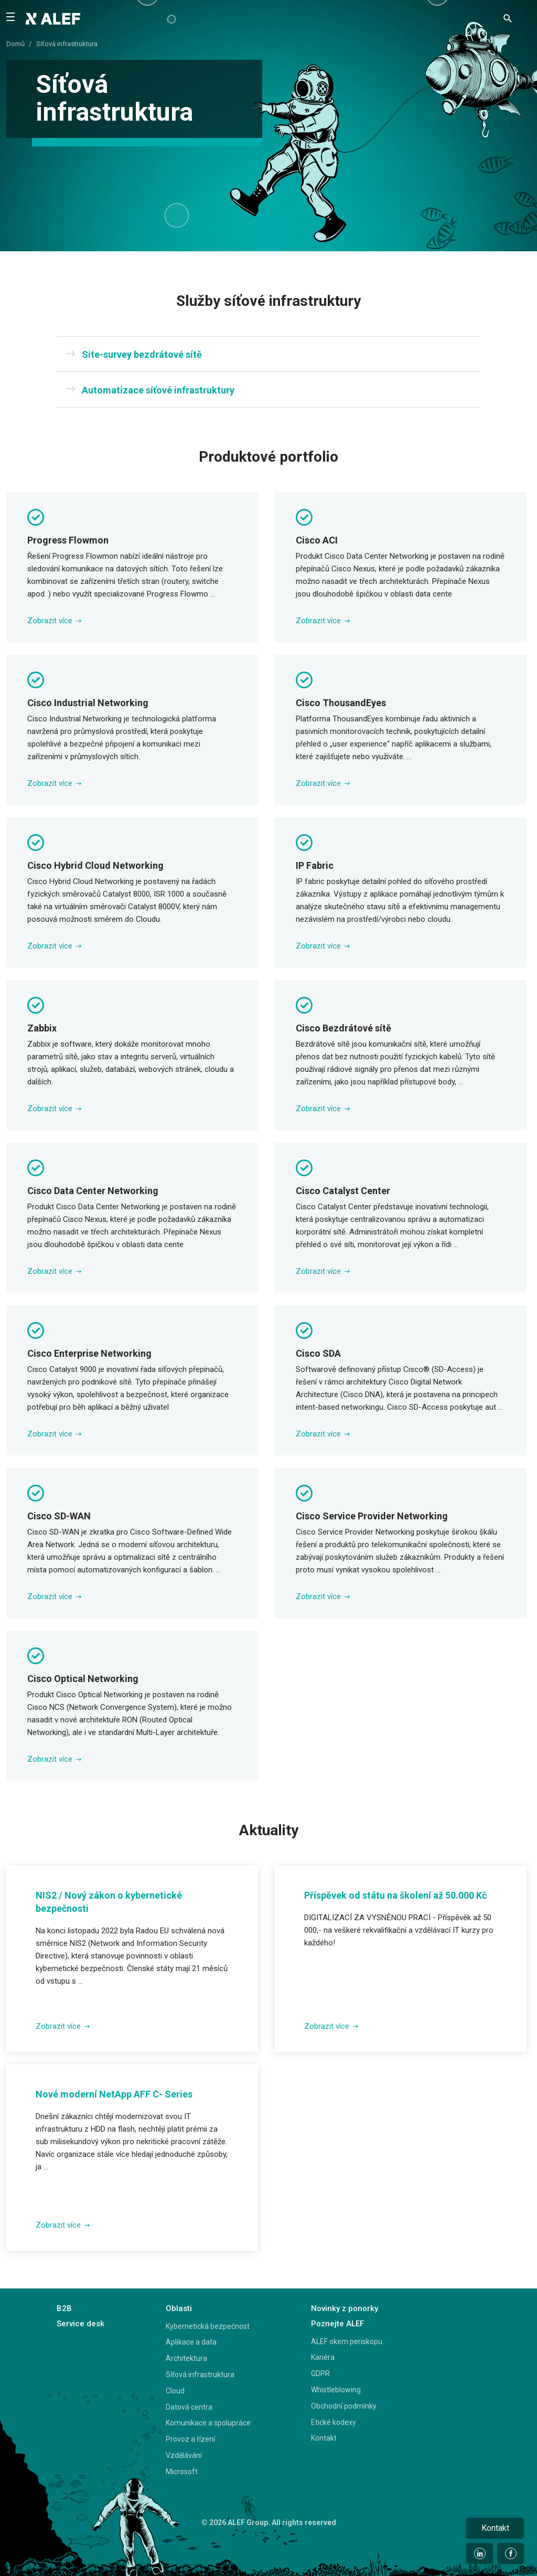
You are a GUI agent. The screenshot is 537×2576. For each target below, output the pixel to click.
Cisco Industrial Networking (87, 702)
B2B (64, 2308)
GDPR (320, 2373)
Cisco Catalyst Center (343, 1190)
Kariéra (323, 2357)
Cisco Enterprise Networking (89, 1353)
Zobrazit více (54, 620)
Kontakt (324, 2438)
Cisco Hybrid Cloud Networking (95, 865)
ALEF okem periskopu (346, 2341)
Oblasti (179, 2308)
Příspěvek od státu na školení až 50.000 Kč (395, 1895)
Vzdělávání (184, 2455)
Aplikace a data (191, 2342)
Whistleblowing (336, 2390)
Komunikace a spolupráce (208, 2423)
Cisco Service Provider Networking (372, 1515)
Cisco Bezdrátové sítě (343, 1028)
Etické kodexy (333, 2422)
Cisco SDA (318, 1353)
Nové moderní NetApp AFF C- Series (114, 2094)
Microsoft (182, 2471)
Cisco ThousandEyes (341, 702)
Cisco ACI (317, 540)
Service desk (80, 2323)
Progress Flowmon (68, 540)
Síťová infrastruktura (200, 2374)
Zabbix (42, 1028)
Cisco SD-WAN (59, 1515)
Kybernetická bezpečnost (208, 2326)
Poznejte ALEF (337, 2323)
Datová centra (189, 2407)
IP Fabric (315, 865)
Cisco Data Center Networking (92, 1190)
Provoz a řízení (190, 2439)
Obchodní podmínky (344, 2406)
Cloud (175, 2391)
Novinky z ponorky (344, 2308)
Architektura (186, 2358)
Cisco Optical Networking (82, 1678)
